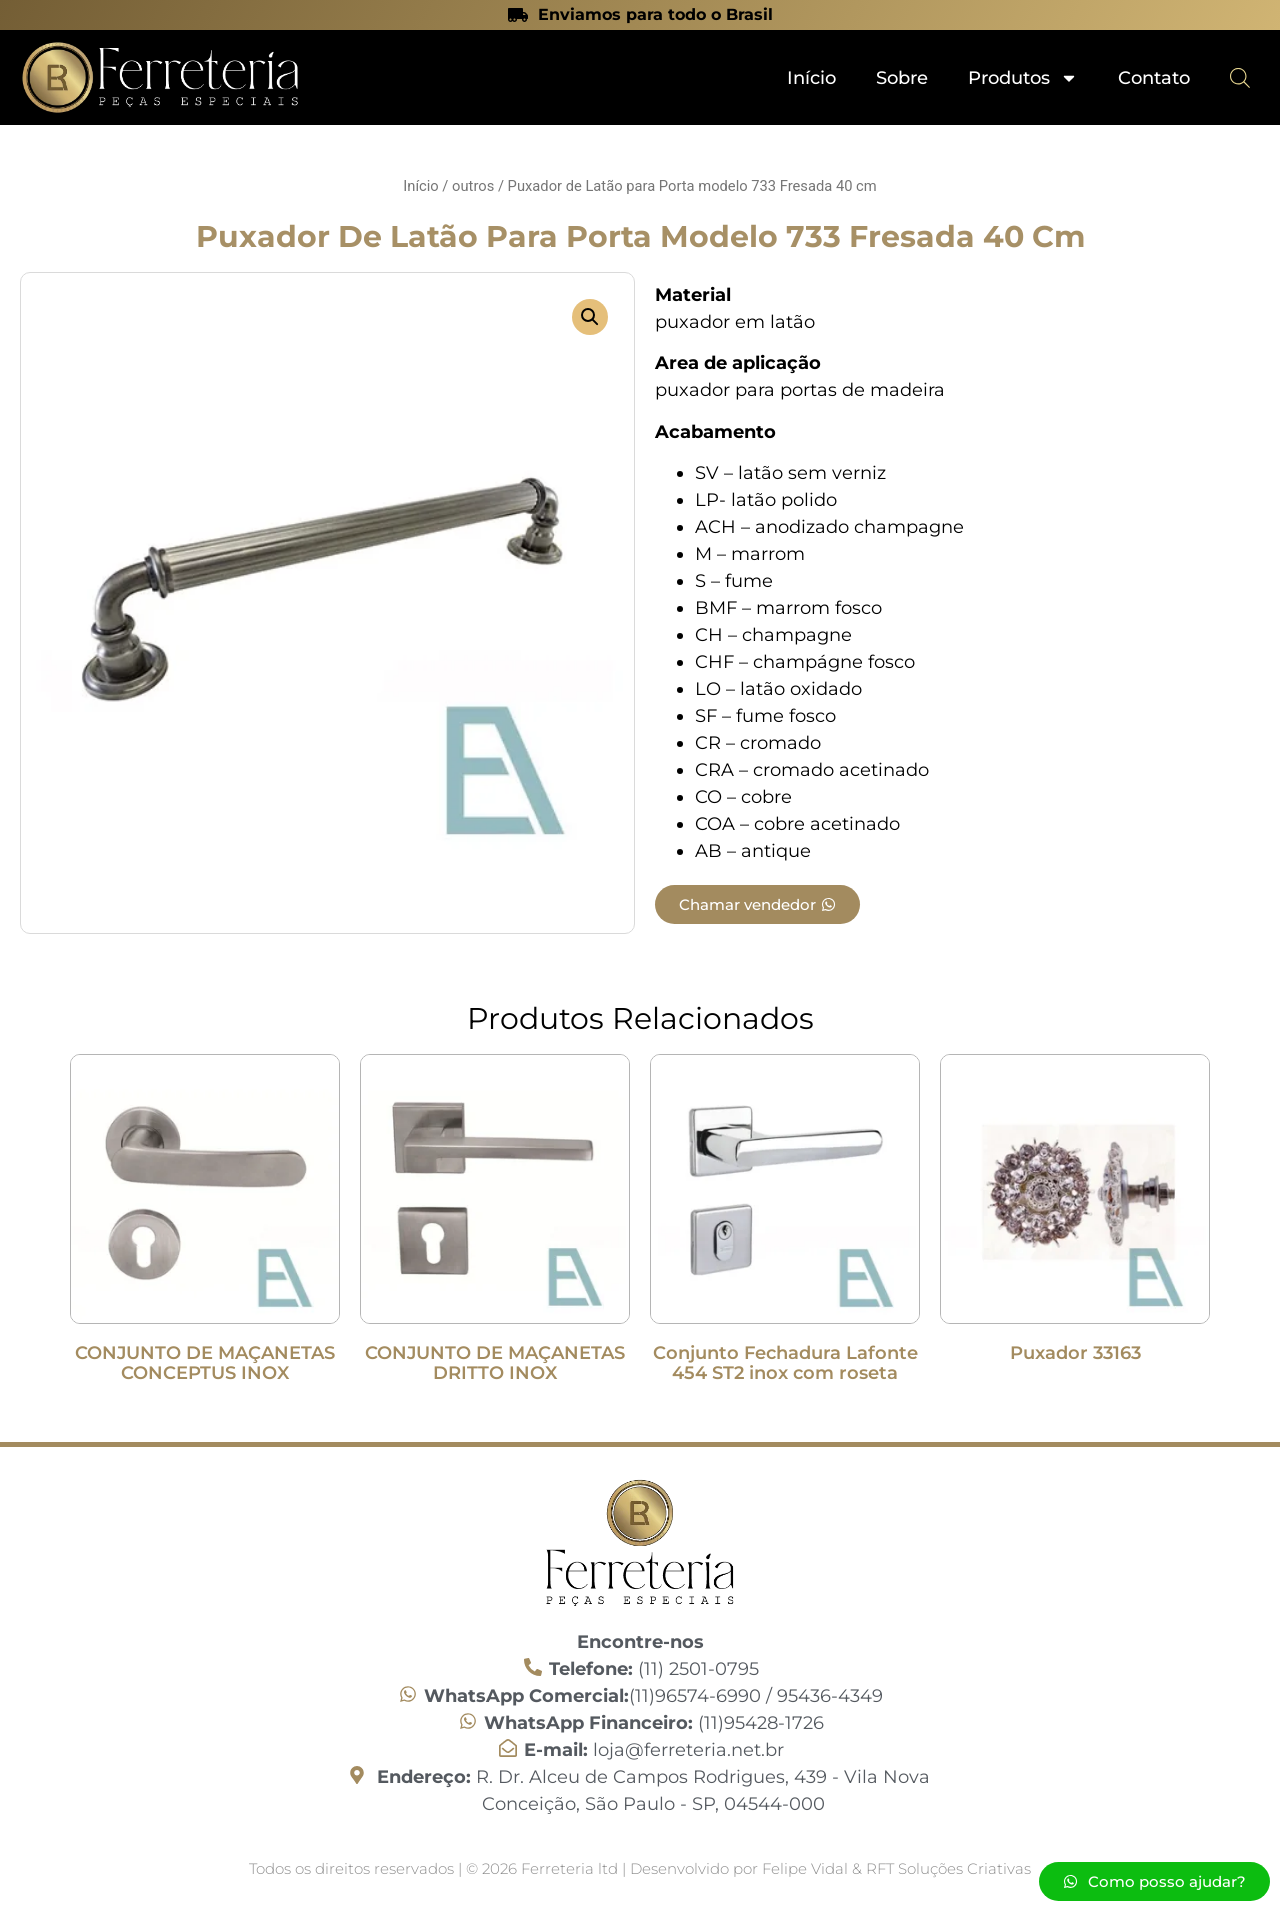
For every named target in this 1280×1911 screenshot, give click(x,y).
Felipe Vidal (807, 1868)
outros (473, 186)
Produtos (1023, 78)
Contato (1154, 78)
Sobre (902, 78)
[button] (590, 317)
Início (811, 78)
